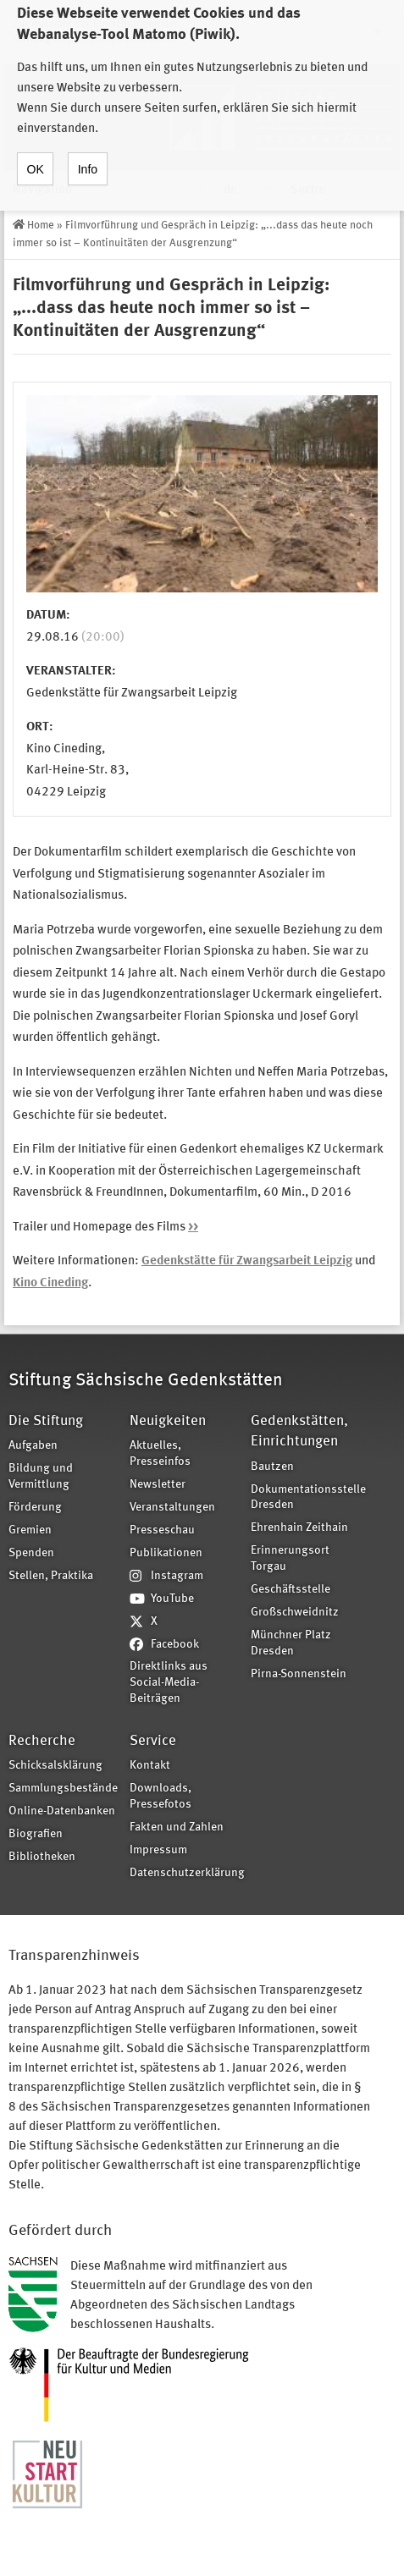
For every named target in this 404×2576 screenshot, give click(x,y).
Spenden (31, 1553)
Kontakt (150, 1765)
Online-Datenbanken (61, 1811)
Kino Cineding (50, 1283)
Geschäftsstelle (290, 1589)
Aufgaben (33, 1445)
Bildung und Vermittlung (40, 1476)
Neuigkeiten (168, 1421)
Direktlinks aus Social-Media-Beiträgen (169, 1682)
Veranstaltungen (172, 1507)
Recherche (41, 1741)
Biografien (35, 1834)
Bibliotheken (41, 1857)
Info (87, 151)
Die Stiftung (45, 1421)
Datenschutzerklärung (185, 1873)
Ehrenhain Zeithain (299, 1527)
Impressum (158, 1850)
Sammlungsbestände (63, 1788)
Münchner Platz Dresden (291, 1643)
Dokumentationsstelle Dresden (306, 1497)
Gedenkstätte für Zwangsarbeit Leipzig (246, 1261)
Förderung (35, 1507)
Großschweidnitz (295, 1612)
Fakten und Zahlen (177, 1827)
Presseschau (162, 1530)
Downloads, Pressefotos (160, 1796)
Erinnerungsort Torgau (290, 1558)
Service (153, 1741)
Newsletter (157, 1484)
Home (40, 225)
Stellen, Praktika (50, 1576)
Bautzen (272, 1466)
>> (193, 1227)
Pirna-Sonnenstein (298, 1674)
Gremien (30, 1530)
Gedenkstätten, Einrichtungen (299, 1431)
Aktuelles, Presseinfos (160, 1453)
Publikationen (166, 1553)
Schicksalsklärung (55, 1765)
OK (35, 151)
